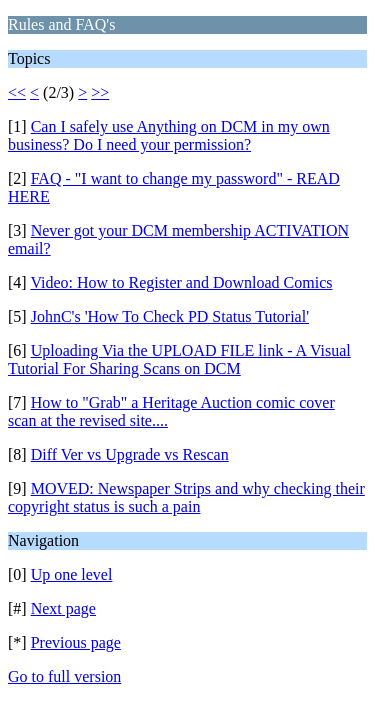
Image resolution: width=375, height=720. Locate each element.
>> (100, 92)
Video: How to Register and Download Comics (181, 282)
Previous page (76, 642)
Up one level (72, 574)
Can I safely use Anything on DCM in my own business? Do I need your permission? (169, 135)
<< (17, 92)
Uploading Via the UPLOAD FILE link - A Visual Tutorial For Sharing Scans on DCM (179, 359)
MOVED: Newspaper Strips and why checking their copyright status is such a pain (186, 497)
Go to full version (64, 676)
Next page (63, 608)
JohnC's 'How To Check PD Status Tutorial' (170, 316)
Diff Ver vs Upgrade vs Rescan (130, 454)
